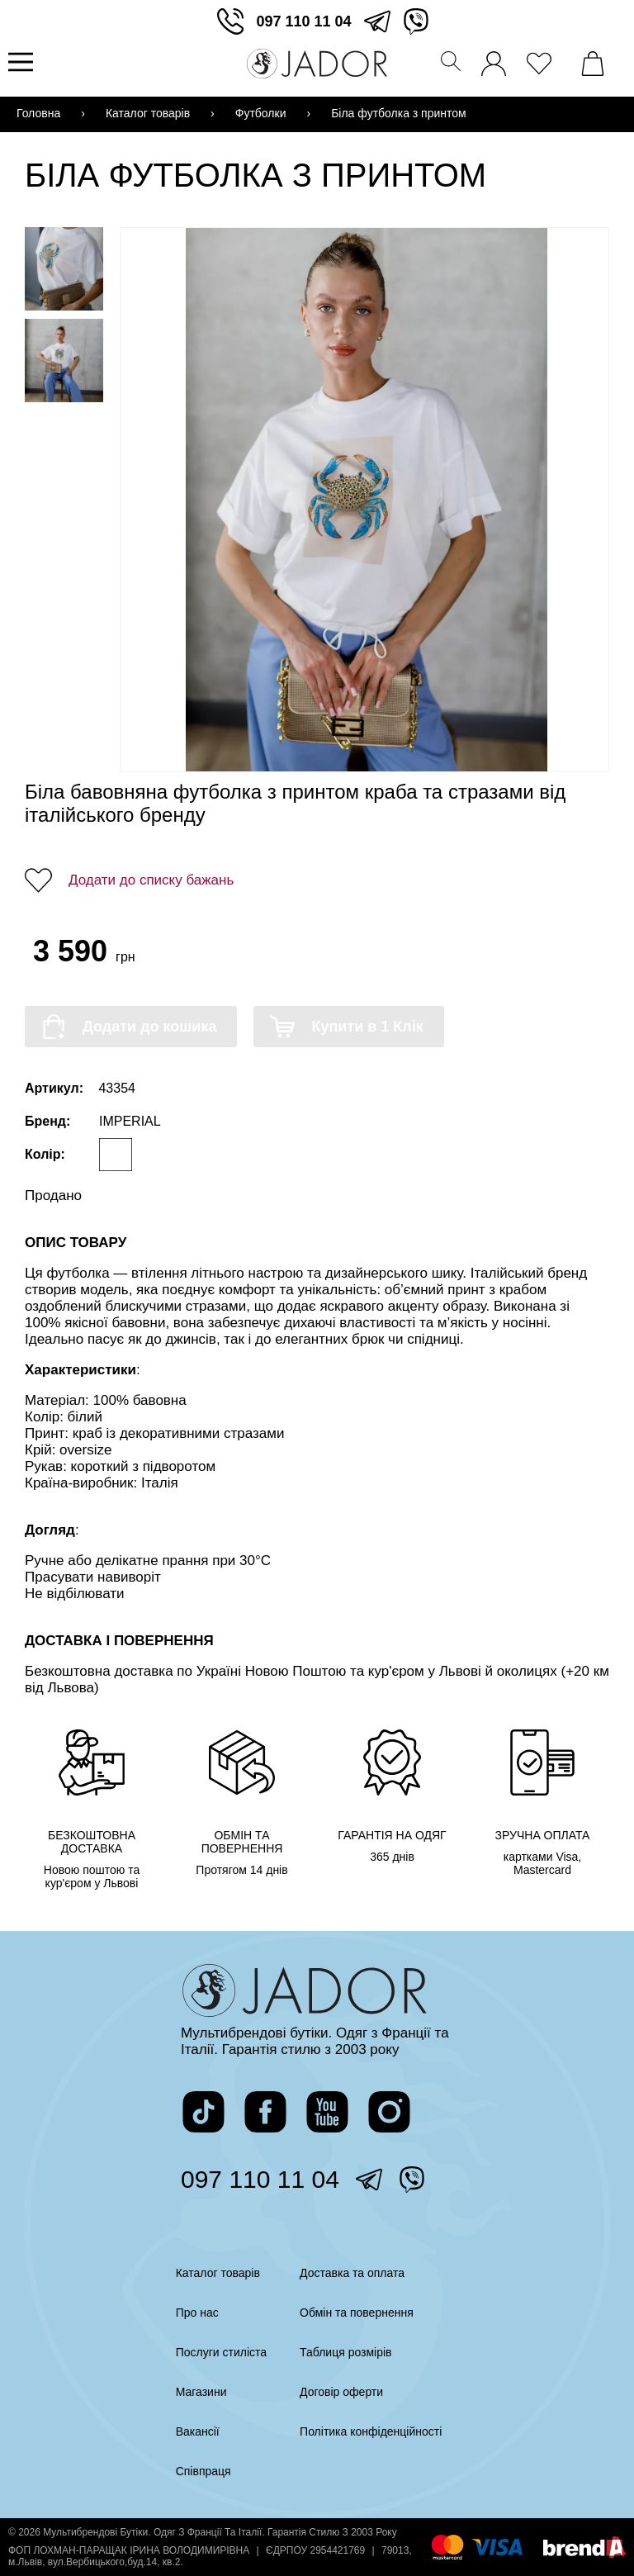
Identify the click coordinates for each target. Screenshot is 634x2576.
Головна (38, 113)
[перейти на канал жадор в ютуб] (327, 2111)
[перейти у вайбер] (416, 21)
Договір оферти (341, 2391)
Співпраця (203, 2471)
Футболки (260, 113)
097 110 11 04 (260, 2179)
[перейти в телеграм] (377, 21)
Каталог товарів (148, 113)
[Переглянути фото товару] (64, 269)
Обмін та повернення (357, 2312)
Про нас (197, 2312)
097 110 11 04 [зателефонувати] (303, 21)
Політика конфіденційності (371, 2431)
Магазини (201, 2391)
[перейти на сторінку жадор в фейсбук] (265, 2111)
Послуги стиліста (221, 2352)
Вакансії (198, 2431)
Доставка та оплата (352, 2272)
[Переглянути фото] (367, 499)
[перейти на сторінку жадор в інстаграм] (389, 2111)
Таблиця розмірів (345, 2352)
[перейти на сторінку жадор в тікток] (203, 2111)
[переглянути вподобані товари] (543, 59)
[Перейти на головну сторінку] (317, 64)
